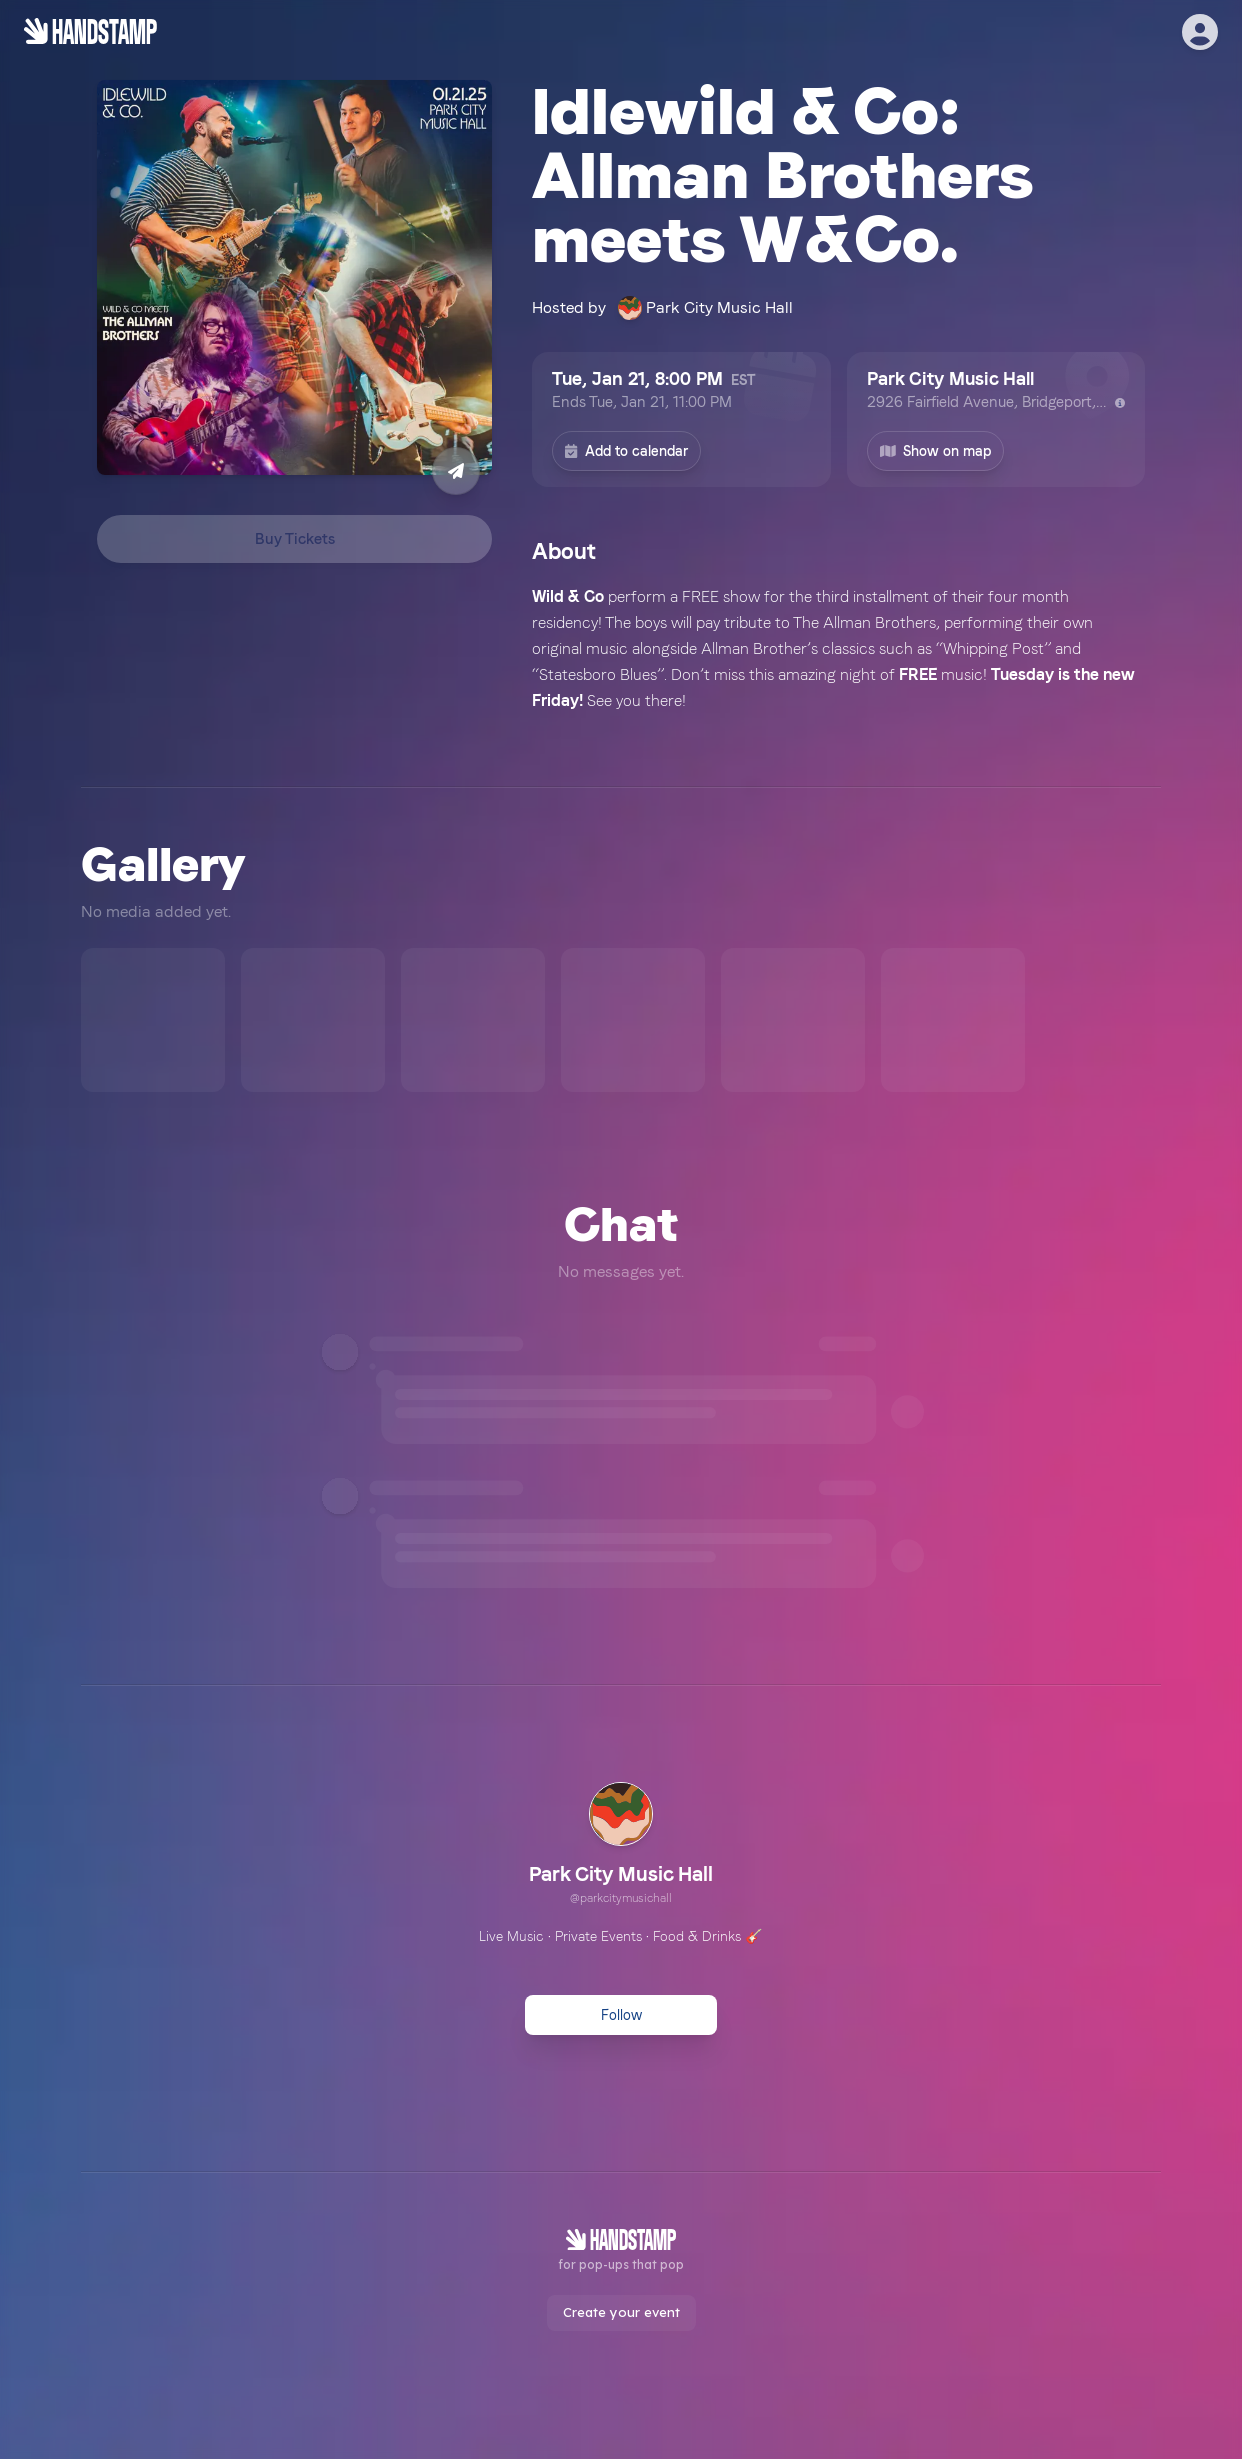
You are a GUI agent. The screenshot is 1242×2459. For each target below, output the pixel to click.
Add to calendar (626, 451)
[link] (621, 1846)
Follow (621, 2015)
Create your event (621, 2312)
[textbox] (838, 649)
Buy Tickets (295, 539)
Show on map (936, 451)
